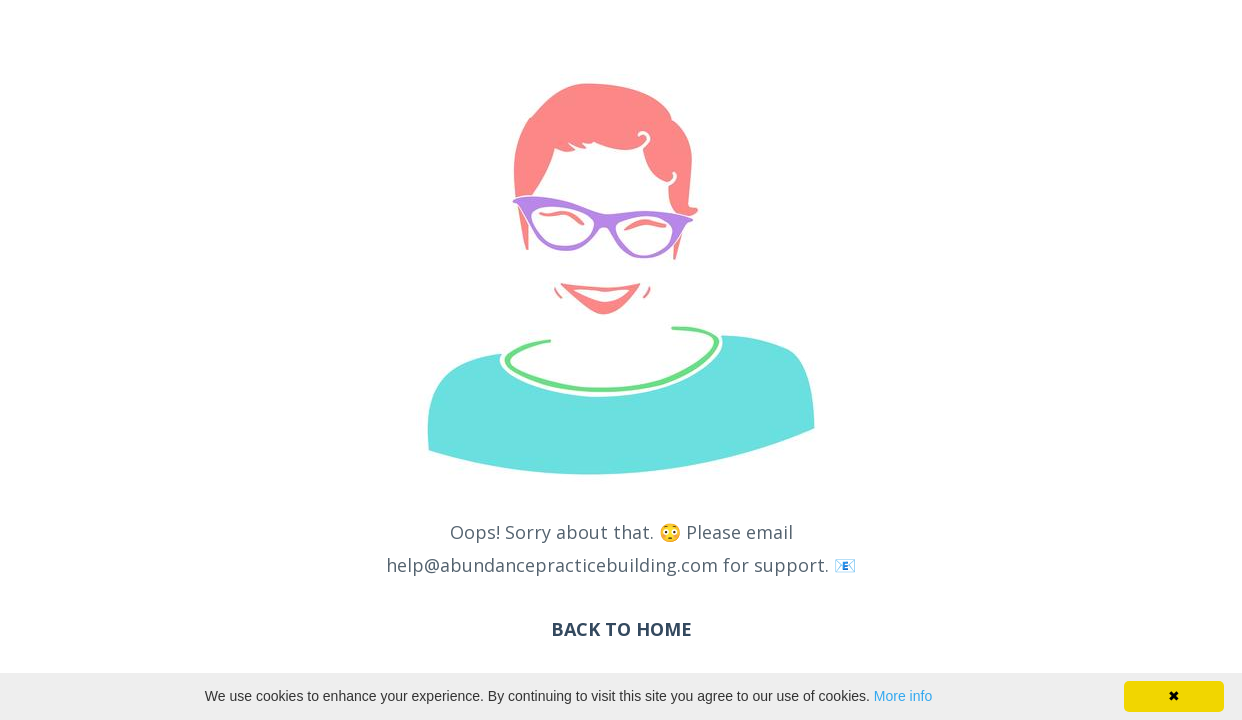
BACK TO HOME (621, 629)
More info (903, 696)
